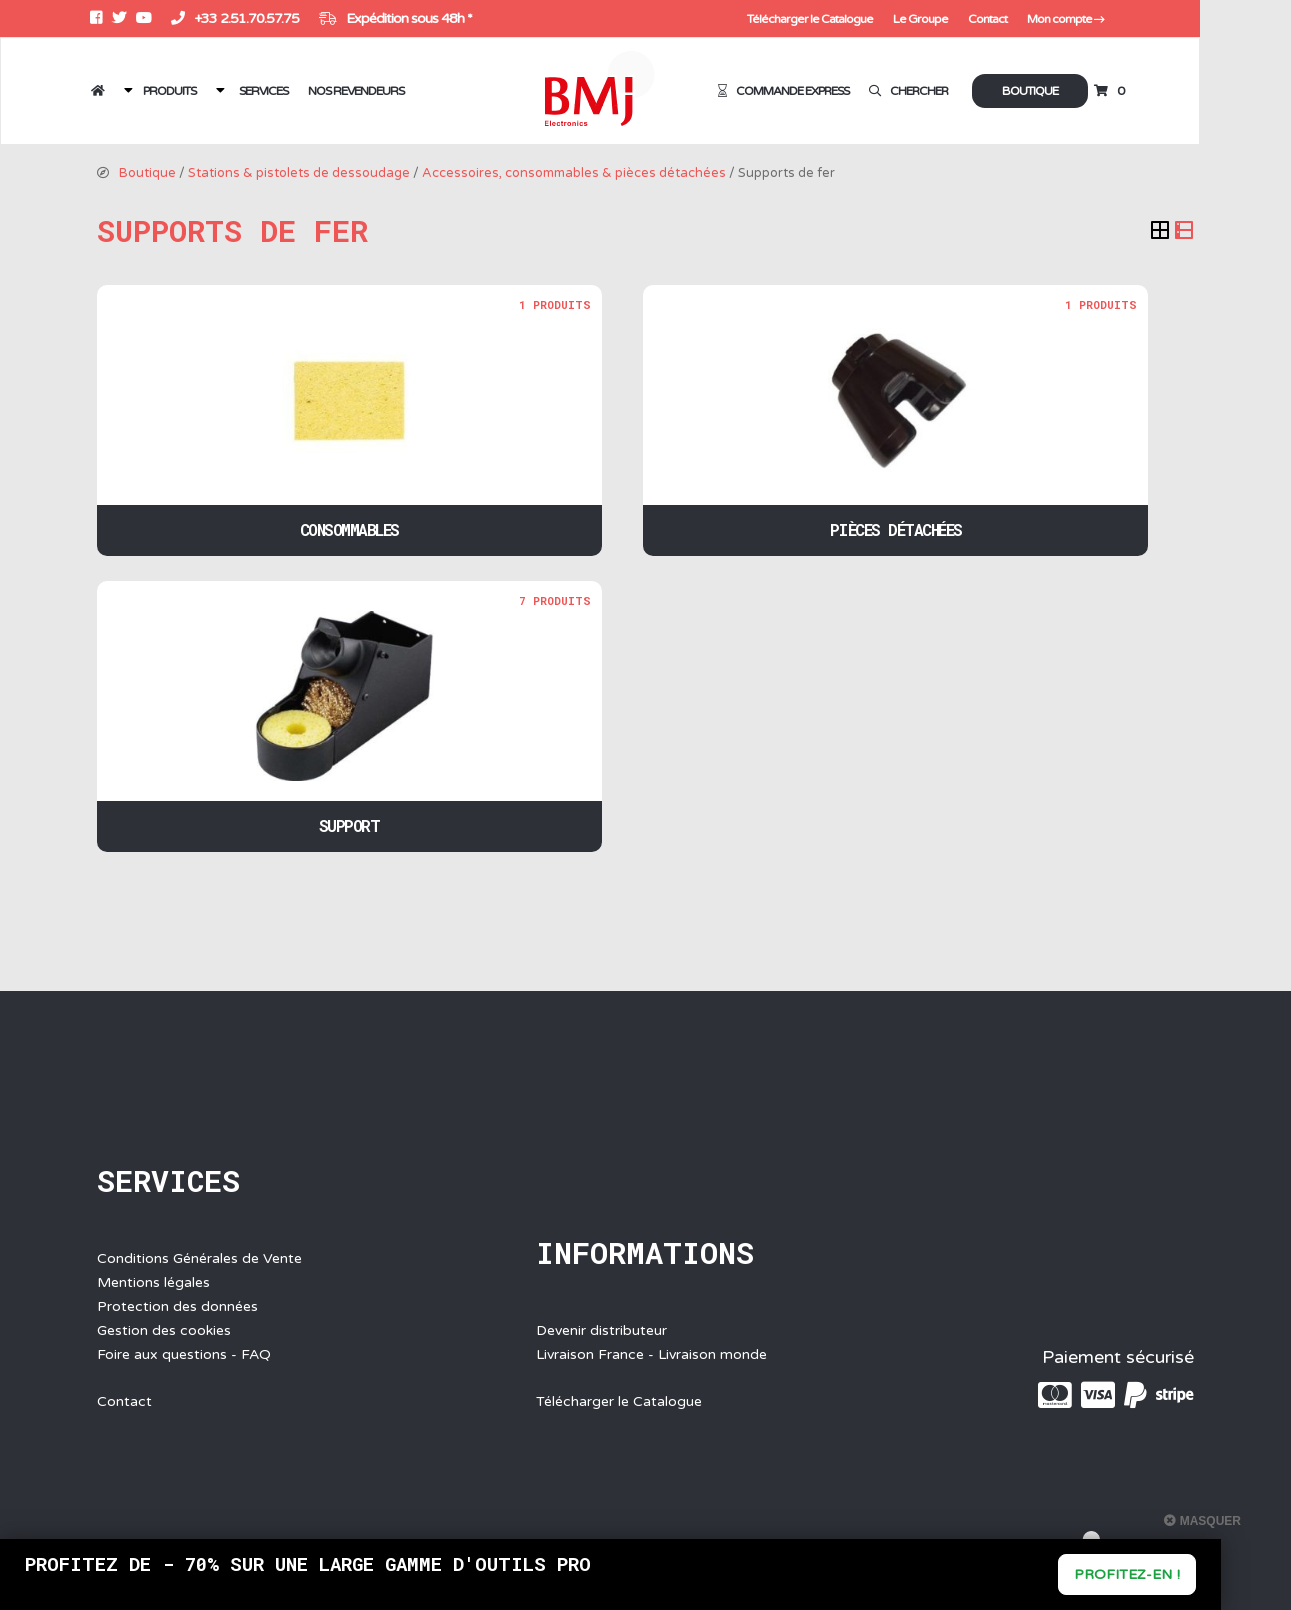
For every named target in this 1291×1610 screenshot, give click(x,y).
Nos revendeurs (360, 91)
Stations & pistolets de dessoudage (299, 173)
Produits (176, 91)
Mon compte (1150, 19)
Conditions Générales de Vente (199, 1258)
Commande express (878, 91)
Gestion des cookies (164, 1330)
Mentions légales (153, 1282)
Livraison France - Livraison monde (651, 1354)
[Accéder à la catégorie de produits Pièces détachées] (895, 420)
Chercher (994, 91)
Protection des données (177, 1306)
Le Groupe (1007, 19)
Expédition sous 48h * (402, 18)
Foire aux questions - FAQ (184, 1354)
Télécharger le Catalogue (900, 19)
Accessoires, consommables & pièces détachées (574, 173)
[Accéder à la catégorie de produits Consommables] (349, 420)
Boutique (1115, 91)
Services (269, 91)
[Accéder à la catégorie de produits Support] (349, 716)
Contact (1072, 19)
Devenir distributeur (601, 1330)
